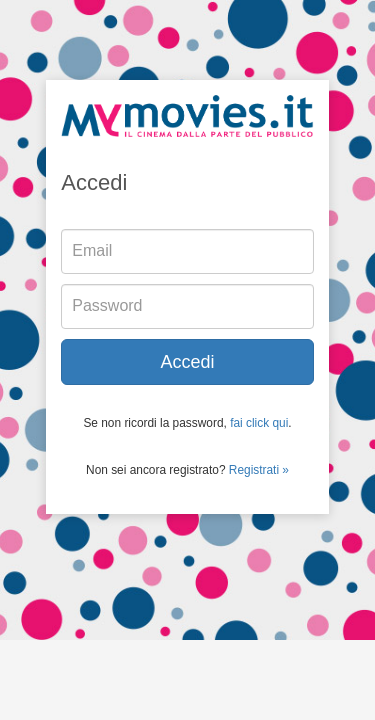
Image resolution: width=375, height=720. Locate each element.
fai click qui (259, 423)
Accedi (187, 362)
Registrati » (259, 470)
